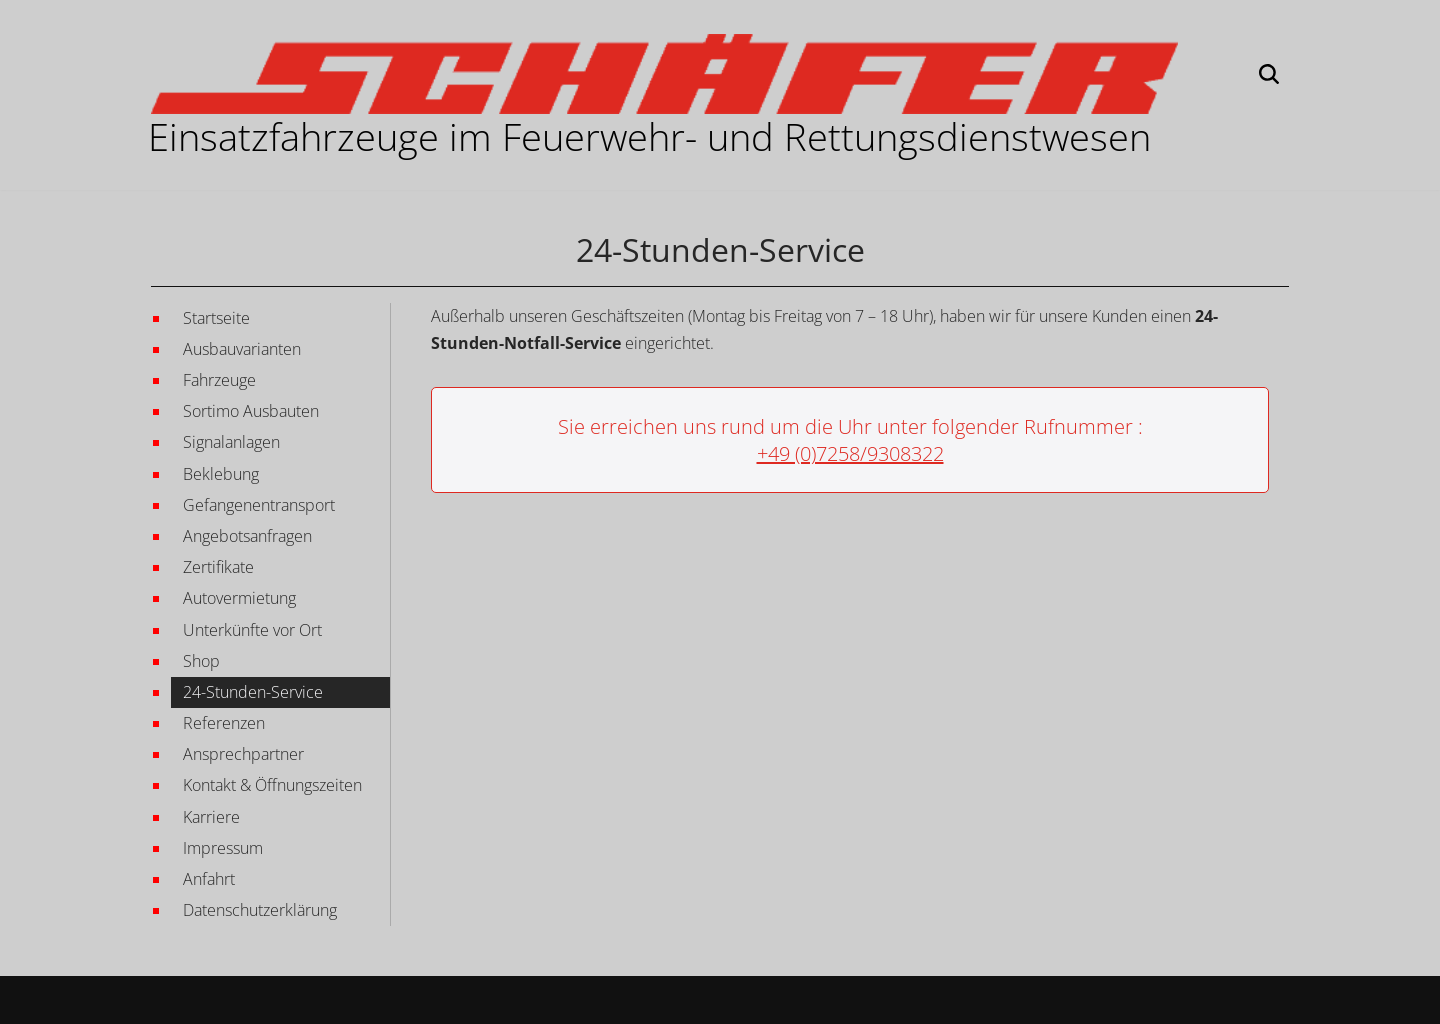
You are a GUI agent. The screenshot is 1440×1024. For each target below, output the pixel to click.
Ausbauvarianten (242, 349)
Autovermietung (239, 598)
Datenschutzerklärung (260, 910)
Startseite (216, 318)
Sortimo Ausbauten (251, 411)
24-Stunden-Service (253, 692)
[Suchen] (1269, 74)
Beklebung (221, 474)
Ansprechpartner (243, 754)
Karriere (211, 817)
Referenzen (224, 723)
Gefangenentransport (259, 505)
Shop (201, 661)
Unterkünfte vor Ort (252, 630)
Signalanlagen (231, 442)
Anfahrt (209, 879)
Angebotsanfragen (247, 536)
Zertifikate (218, 567)
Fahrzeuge (219, 380)
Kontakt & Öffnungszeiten (272, 785)
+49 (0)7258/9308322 (850, 453)
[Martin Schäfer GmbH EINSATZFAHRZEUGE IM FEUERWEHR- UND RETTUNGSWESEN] (664, 74)
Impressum (223, 848)
